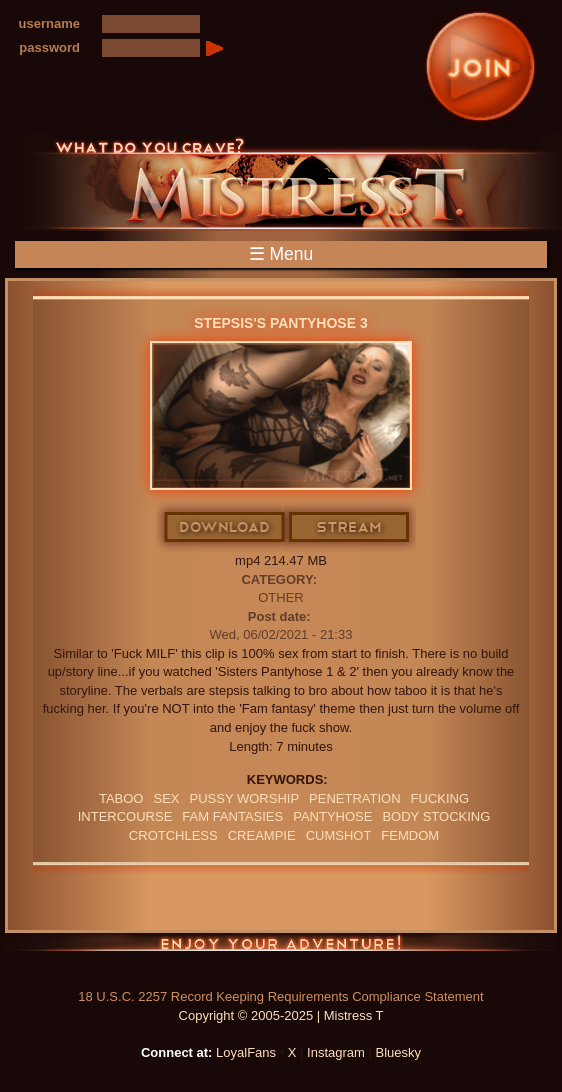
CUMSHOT (339, 835)
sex (166, 798)
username (49, 23)
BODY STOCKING (436, 816)
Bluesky (399, 1052)
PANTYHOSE (332, 816)
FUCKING (440, 798)
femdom (410, 835)
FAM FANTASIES (232, 816)
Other (281, 597)
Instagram (336, 1052)
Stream (350, 528)
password (49, 47)
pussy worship (245, 798)
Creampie (262, 835)
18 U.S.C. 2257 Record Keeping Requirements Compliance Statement (280, 996)
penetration (355, 798)
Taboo (121, 798)
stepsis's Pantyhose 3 (280, 323)
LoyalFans (246, 1052)
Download (225, 528)
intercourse (125, 816)
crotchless (173, 835)
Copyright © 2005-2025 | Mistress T (281, 1015)
